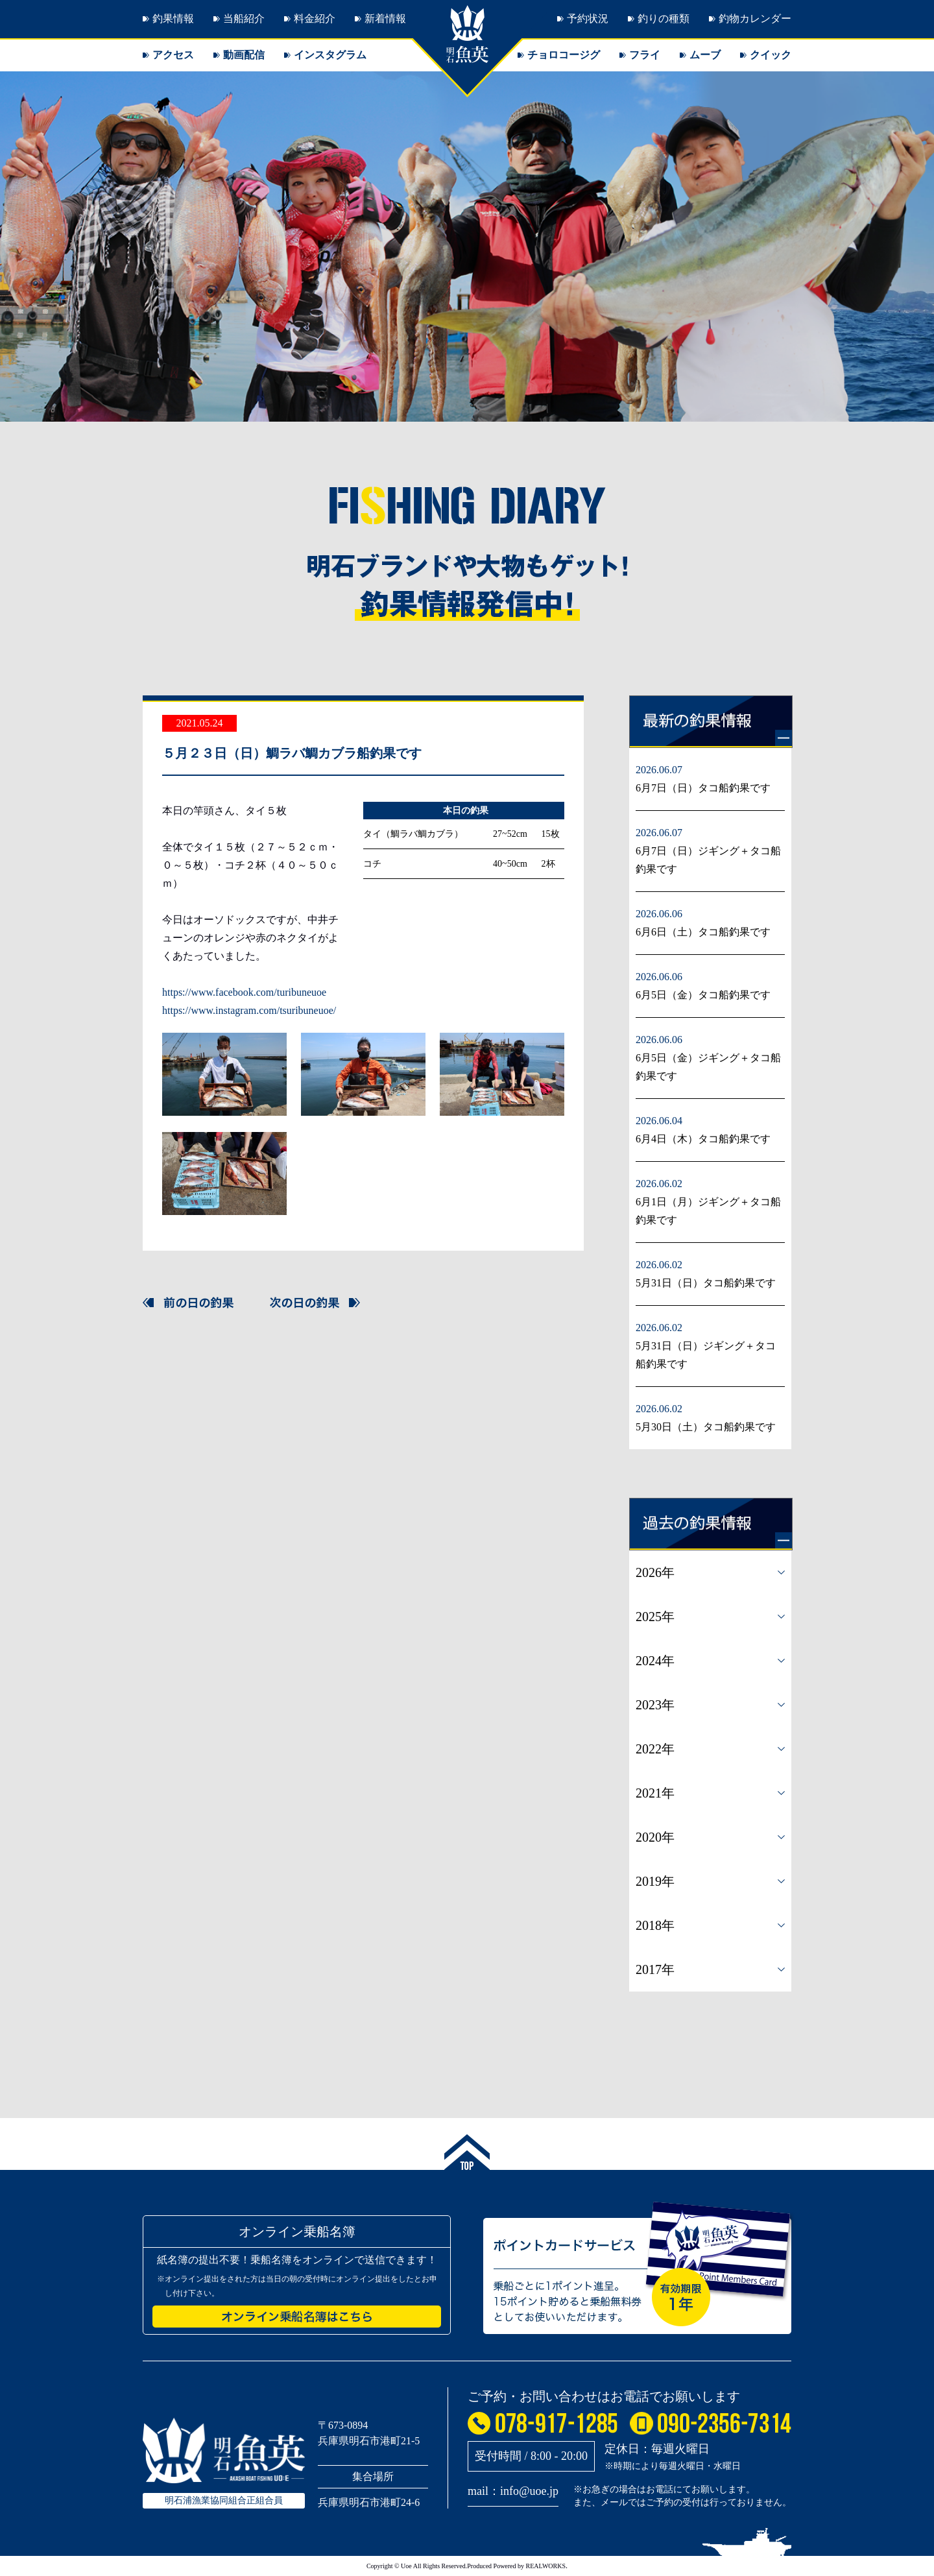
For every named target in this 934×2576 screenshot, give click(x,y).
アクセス (173, 54)
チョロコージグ (563, 54)
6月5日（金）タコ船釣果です (703, 994)
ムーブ (705, 54)
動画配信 (244, 54)
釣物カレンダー (755, 18)
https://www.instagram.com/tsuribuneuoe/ (249, 1010)
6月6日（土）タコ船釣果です (703, 931)
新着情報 (385, 18)
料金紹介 (314, 18)
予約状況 (587, 18)
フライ (644, 54)
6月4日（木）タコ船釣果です (703, 1138)
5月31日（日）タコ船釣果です (706, 1282)
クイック (770, 54)
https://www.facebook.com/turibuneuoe (244, 992)
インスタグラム (330, 54)
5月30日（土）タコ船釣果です (706, 1426)
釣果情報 (173, 18)
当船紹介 (244, 18)
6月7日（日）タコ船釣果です (703, 787)
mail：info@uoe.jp (513, 2491)
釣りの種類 (663, 18)
